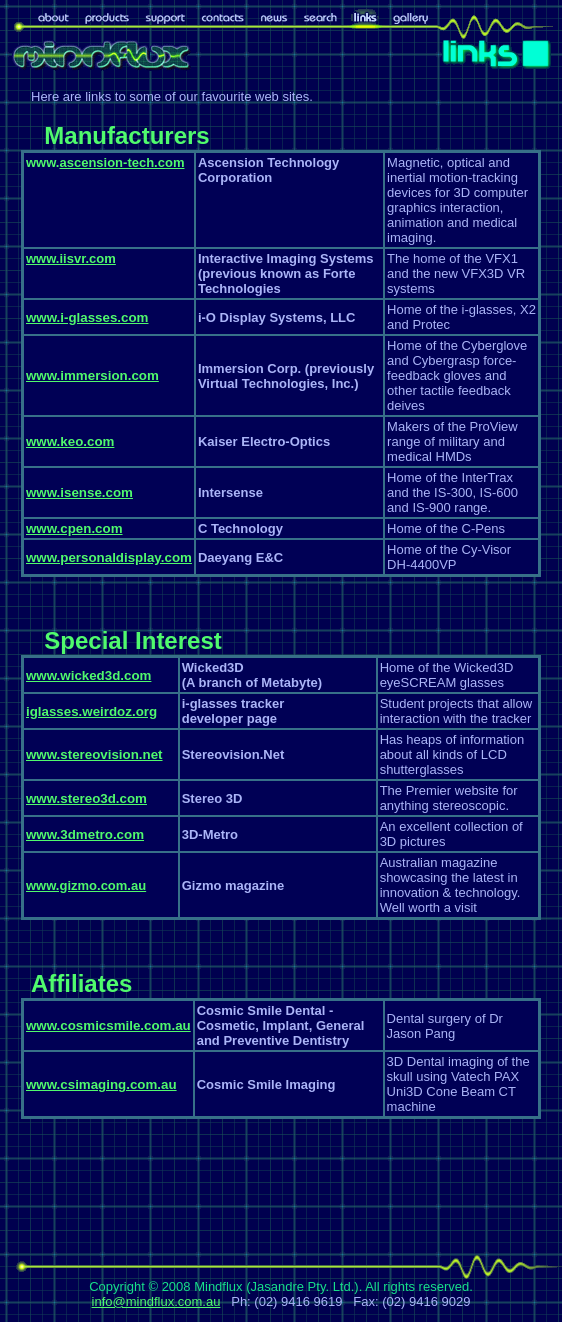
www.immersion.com (92, 375)
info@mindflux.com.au (156, 1301)
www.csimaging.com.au (101, 1084)
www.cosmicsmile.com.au (108, 1025)
